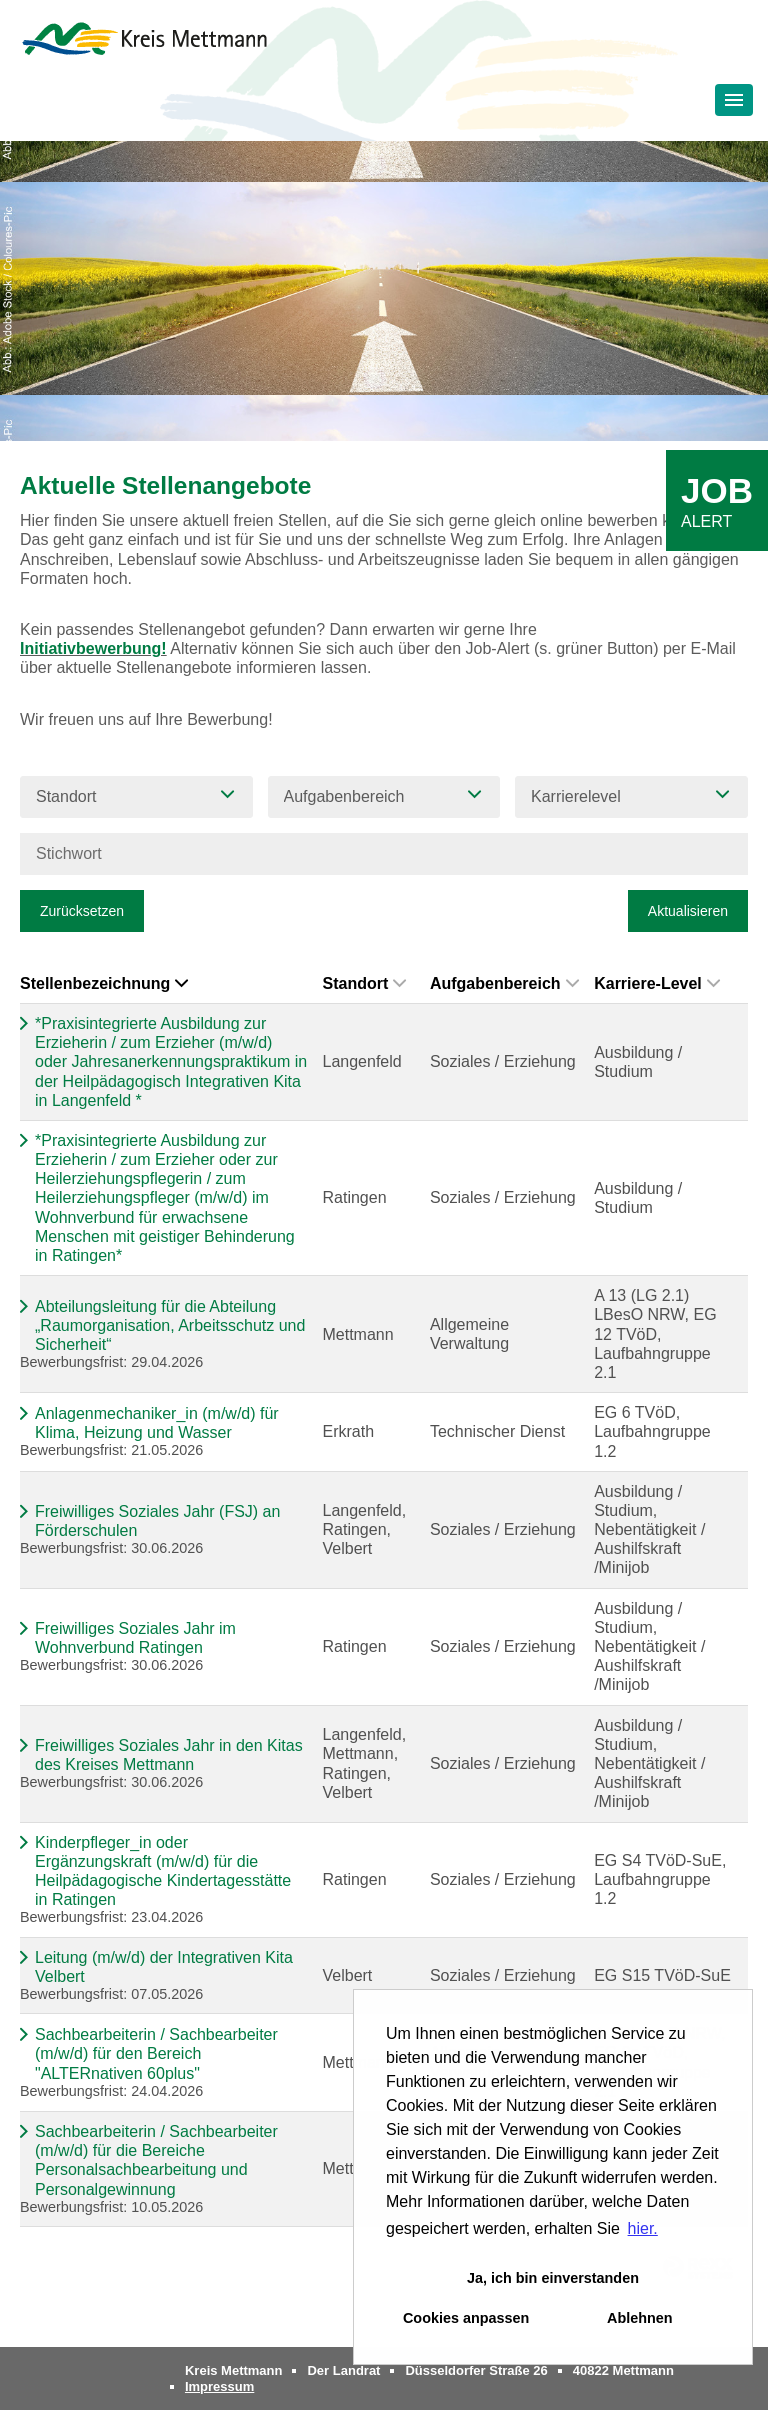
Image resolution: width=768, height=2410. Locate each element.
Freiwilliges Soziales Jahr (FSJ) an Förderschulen (157, 1521)
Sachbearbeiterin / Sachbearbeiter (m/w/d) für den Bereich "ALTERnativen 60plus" (156, 2053)
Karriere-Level (657, 983)
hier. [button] (643, 2228)
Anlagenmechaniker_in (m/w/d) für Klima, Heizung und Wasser (157, 1423)
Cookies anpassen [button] (466, 2318)
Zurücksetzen (82, 911)
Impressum (219, 2386)
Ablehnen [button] (640, 2318)
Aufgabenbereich (504, 983)
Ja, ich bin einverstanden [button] (553, 2278)
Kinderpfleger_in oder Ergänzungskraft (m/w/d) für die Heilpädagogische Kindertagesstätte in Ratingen (163, 1871)
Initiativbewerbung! (93, 648)
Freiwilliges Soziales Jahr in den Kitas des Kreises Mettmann (169, 1755)
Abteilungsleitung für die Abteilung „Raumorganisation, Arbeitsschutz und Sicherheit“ (170, 1325)
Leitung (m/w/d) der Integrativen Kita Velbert (164, 1967)
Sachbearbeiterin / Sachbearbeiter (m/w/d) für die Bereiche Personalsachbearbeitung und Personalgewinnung (156, 2160)
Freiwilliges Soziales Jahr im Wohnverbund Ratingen (135, 1638)
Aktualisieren (688, 911)
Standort (364, 983)
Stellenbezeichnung (104, 983)
